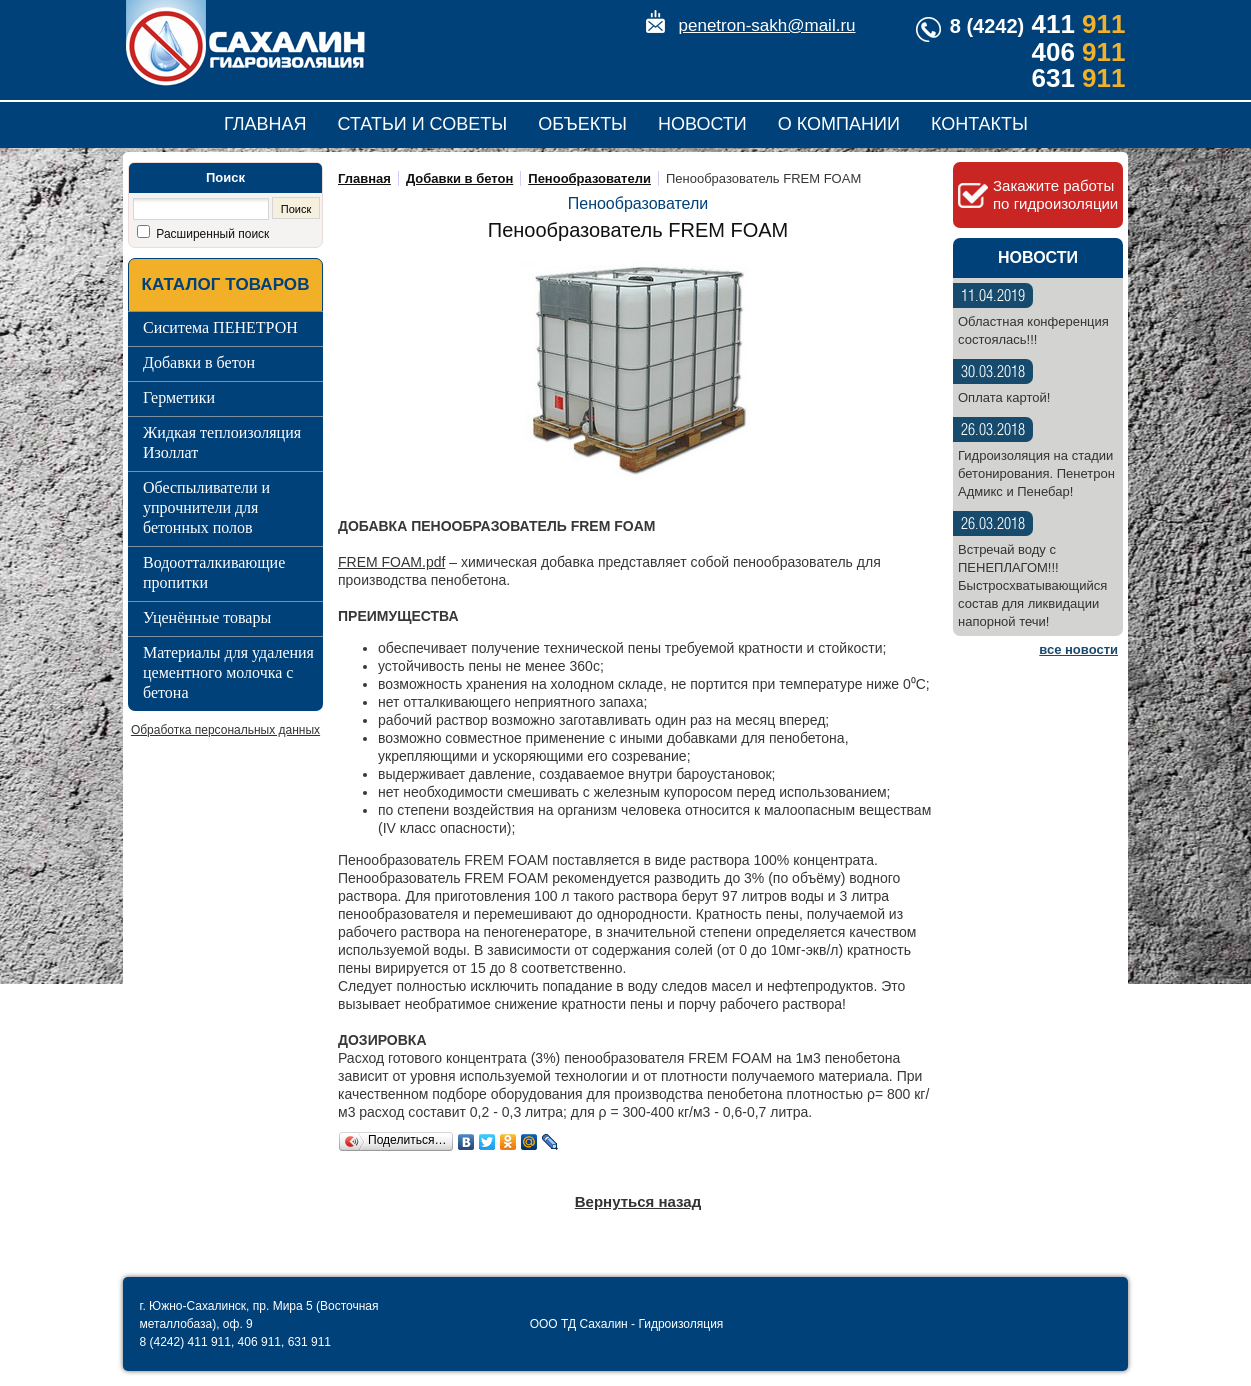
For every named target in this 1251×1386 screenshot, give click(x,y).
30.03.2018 (993, 372)
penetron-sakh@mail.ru (767, 25)
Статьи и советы (423, 124)
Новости (702, 124)
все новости (1078, 649)
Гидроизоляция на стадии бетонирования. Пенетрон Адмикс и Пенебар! (1036, 473)
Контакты (979, 124)
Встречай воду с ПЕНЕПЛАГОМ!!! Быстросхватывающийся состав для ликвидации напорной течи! (1032, 585)
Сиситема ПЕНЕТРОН (220, 327)
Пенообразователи (589, 178)
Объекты (582, 124)
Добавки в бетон (199, 362)
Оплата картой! (1004, 397)
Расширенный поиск (211, 234)
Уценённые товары (207, 617)
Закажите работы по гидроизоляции (1055, 194)
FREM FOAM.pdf (391, 562)
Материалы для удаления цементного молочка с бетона (228, 672)
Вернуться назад (638, 1201)
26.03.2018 (993, 430)
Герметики (179, 397)
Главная (265, 124)
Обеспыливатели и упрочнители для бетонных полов (206, 507)
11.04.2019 (993, 296)
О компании (839, 124)
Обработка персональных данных (225, 730)
